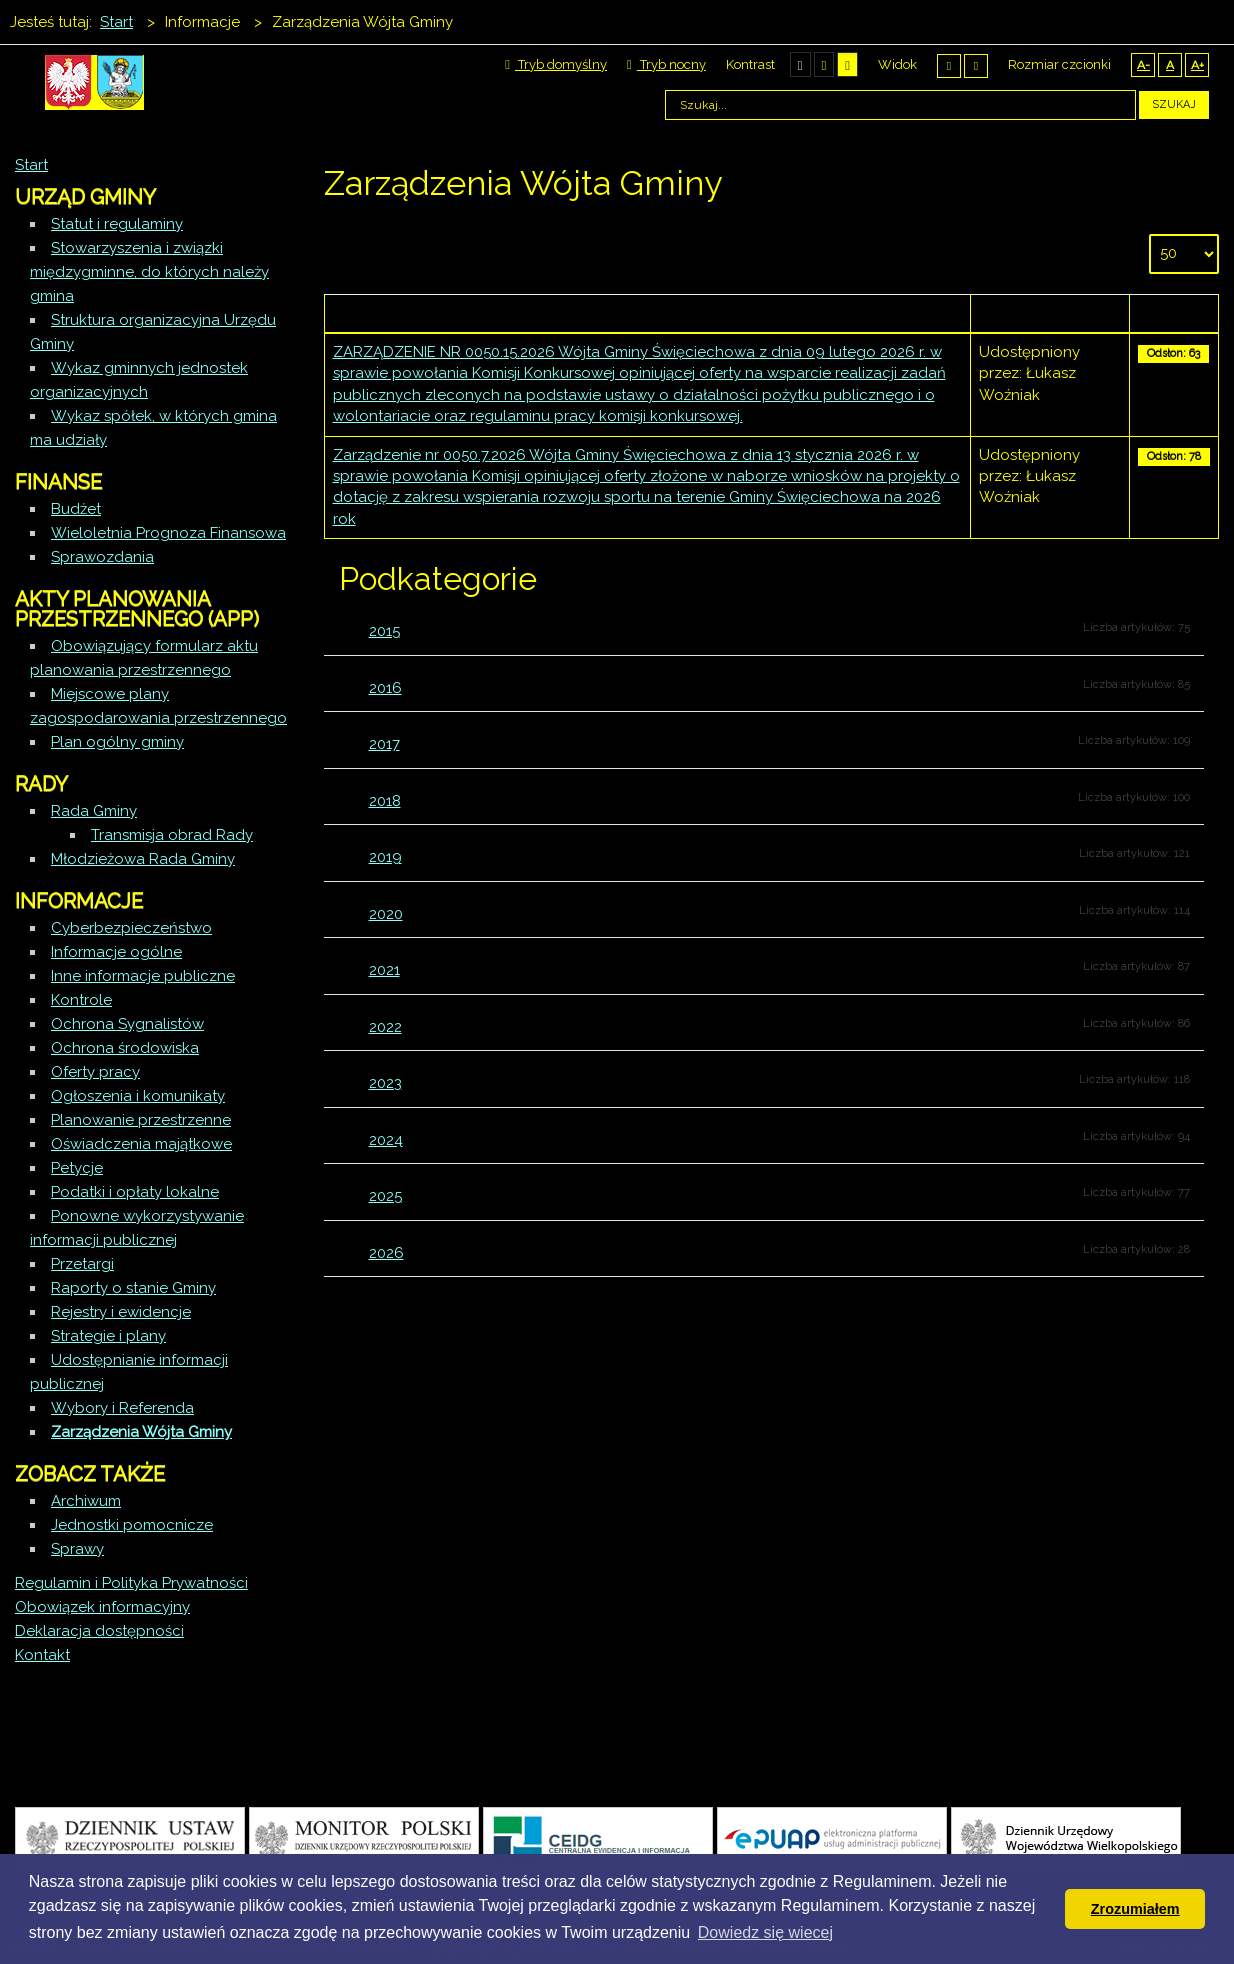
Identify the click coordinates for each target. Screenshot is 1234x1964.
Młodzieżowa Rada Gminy (143, 859)
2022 (385, 1027)
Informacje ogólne (116, 952)
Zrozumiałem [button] (1135, 1909)
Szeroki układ (976, 65)
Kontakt (42, 1655)
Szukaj (1174, 104)
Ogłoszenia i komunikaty (138, 1096)
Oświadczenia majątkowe (141, 1144)
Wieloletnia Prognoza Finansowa (168, 533)
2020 (386, 914)
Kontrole (81, 1000)
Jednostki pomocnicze (132, 1525)
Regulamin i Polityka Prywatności (131, 1583)
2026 (386, 1253)
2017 (384, 744)
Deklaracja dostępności (99, 1631)
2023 (385, 1083)
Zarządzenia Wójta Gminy (141, 1432)
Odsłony (1174, 313)
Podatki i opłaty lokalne (135, 1192)
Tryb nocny (666, 64)
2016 (385, 688)
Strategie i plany (108, 1336)
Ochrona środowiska (125, 1048)
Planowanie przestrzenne (141, 1120)
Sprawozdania (102, 557)
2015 (384, 631)
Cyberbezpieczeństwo (131, 928)
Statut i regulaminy (117, 224)
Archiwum (86, 1501)
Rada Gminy (94, 811)
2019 (385, 857)
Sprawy (77, 1549)
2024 (386, 1140)
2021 (384, 970)
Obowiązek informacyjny (102, 1607)
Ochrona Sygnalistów (127, 1024)
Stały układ (949, 65)
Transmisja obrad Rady (172, 835)
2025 (385, 1196)
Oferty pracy (95, 1072)
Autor (1050, 313)
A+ (1197, 65)
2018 (385, 801)
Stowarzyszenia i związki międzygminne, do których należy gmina (149, 272)
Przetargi (82, 1264)
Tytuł (647, 313)
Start (31, 165)
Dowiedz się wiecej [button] (765, 1932)
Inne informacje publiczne (143, 976)
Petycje (77, 1168)
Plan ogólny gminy (117, 742)
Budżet (76, 509)
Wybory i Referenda (122, 1408)
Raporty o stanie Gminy (133, 1288)
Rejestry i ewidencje (121, 1312)
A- (1143, 65)
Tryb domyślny (556, 64)
